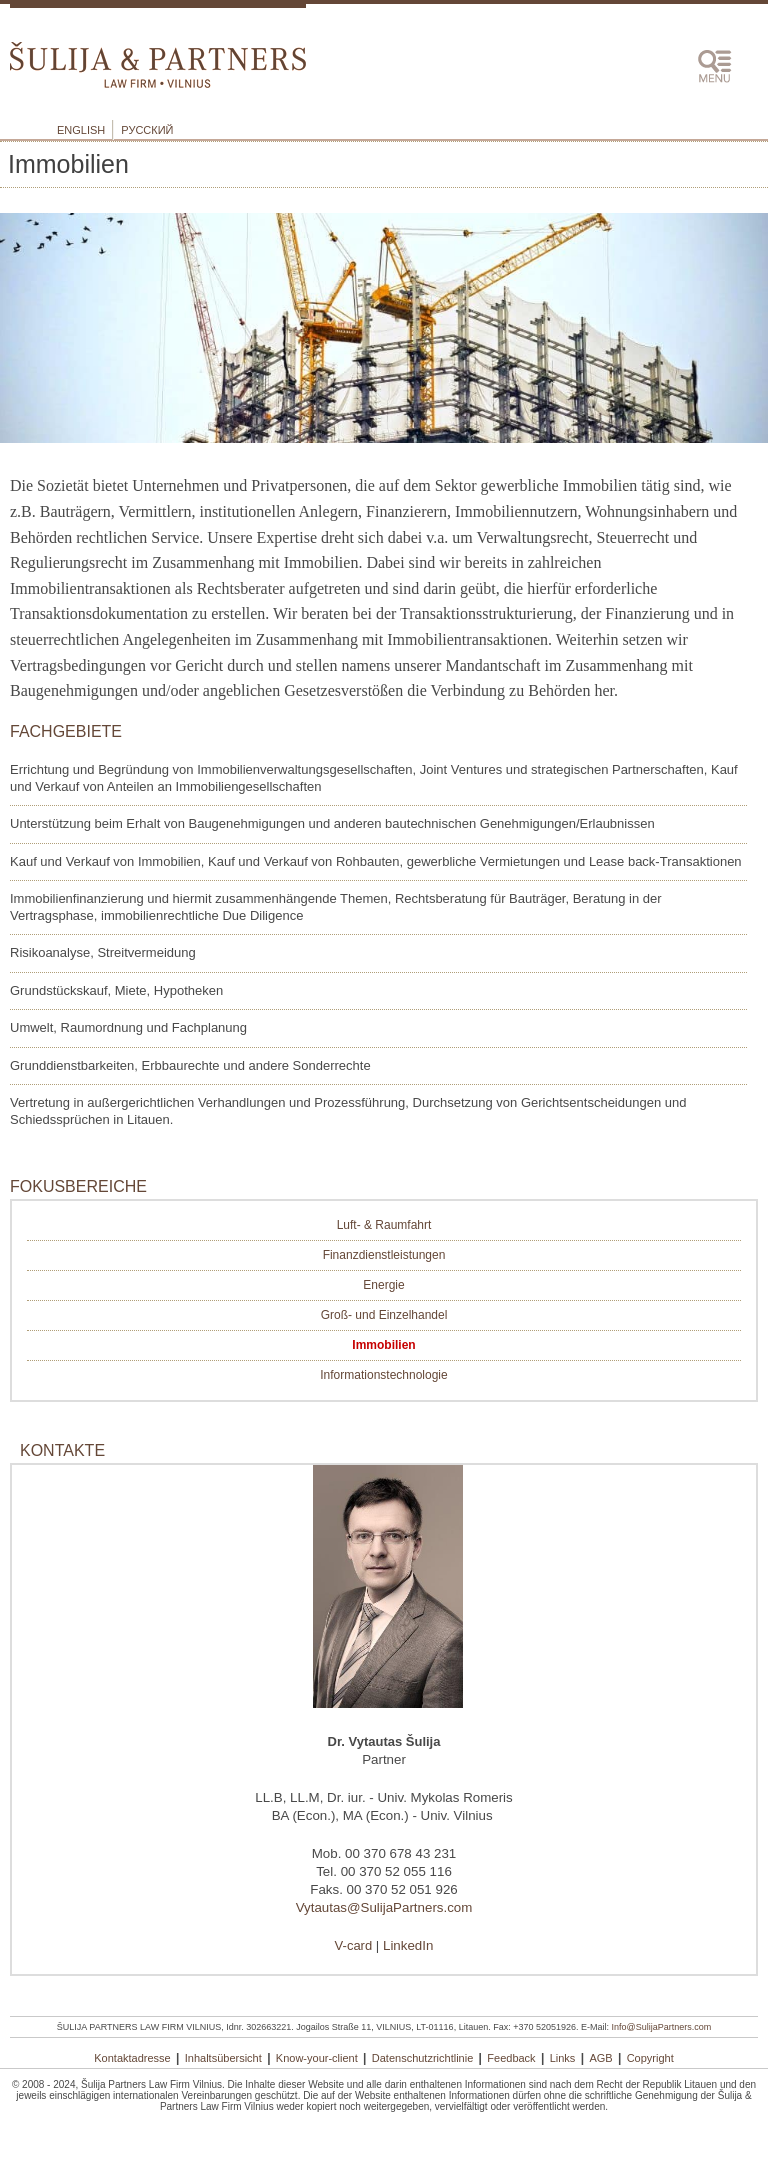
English (81, 130)
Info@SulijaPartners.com (662, 2027)
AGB (600, 2058)
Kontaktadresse (132, 2058)
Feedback (511, 2058)
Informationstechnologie (383, 1375)
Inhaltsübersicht (223, 2058)
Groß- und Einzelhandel (384, 1315)
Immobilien (383, 1345)
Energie (383, 1285)
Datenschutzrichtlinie (423, 2058)
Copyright (650, 2058)
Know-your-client (317, 2058)
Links (563, 2058)
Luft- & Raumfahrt (384, 1225)
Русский (147, 130)
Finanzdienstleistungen (384, 1255)
